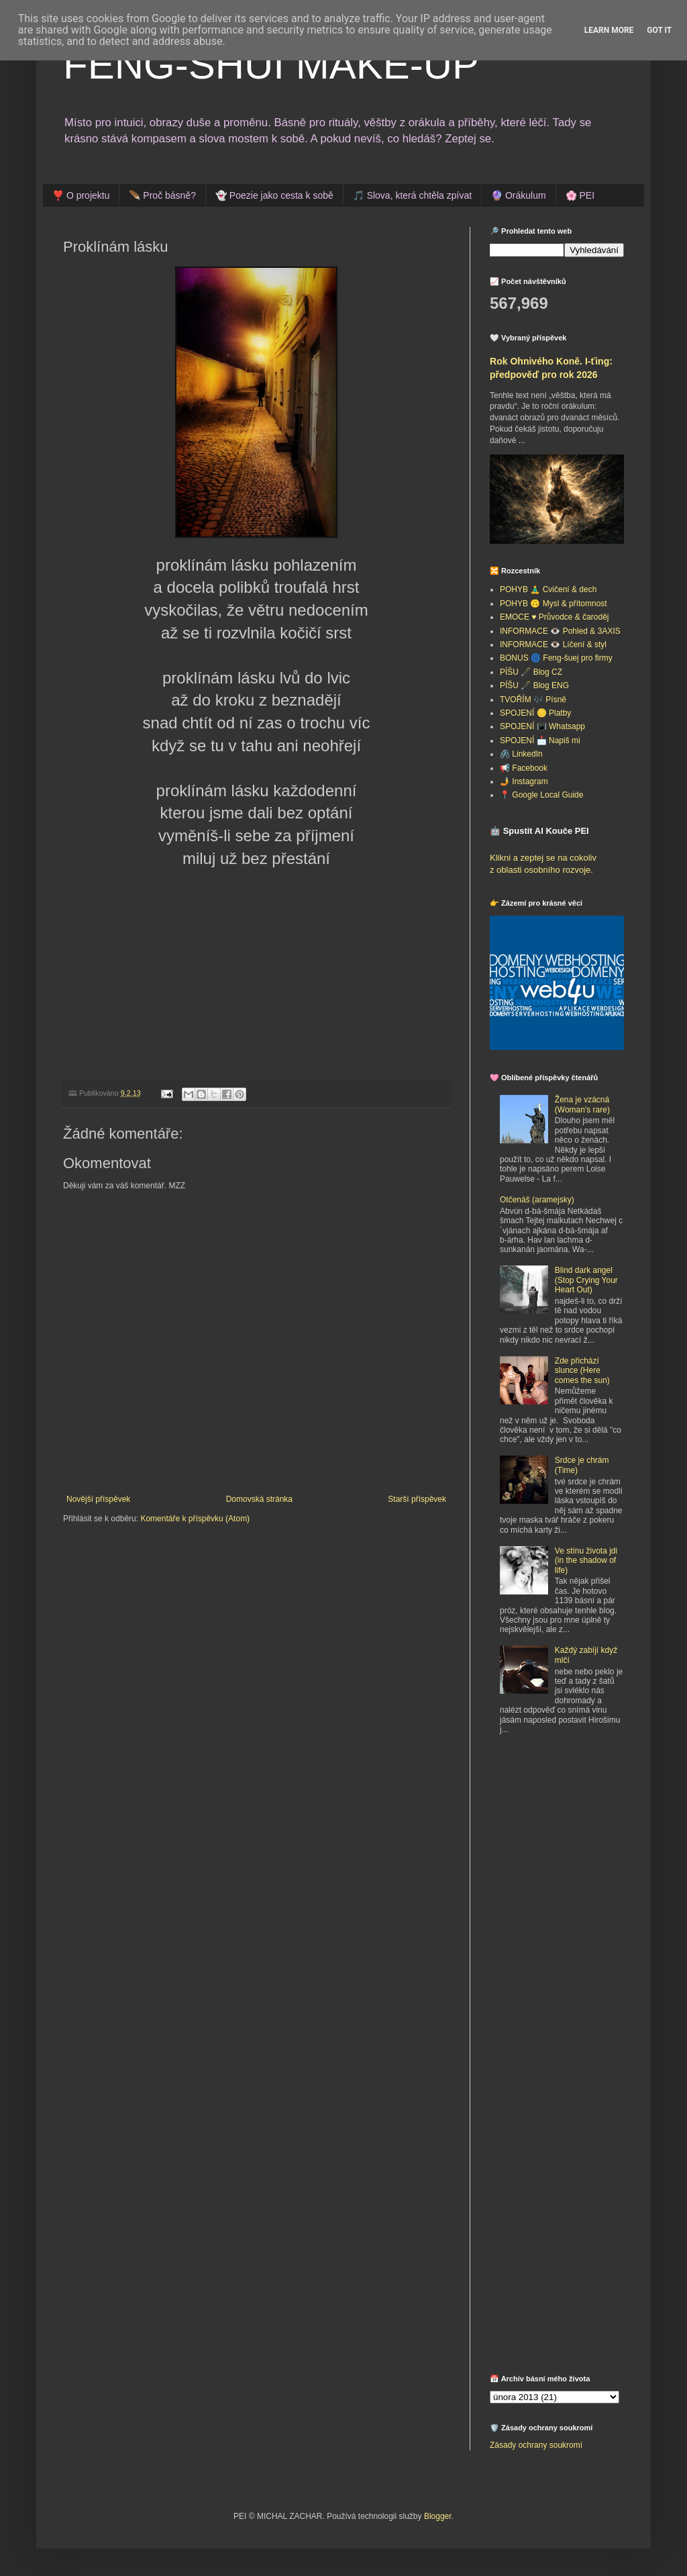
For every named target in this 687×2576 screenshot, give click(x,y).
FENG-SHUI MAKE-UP (271, 64)
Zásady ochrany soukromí (536, 2445)
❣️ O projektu (80, 195)
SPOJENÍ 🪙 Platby (535, 713)
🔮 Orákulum (518, 195)
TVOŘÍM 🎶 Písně (533, 699)
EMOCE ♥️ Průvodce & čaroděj (554, 617)
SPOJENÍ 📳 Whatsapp (542, 726)
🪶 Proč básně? (162, 195)
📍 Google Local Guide (541, 795)
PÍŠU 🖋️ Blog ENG (534, 685)
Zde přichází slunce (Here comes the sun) (582, 1370)
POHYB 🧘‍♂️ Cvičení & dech (548, 589)
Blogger (438, 2516)
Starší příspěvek (417, 1499)
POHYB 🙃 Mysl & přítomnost (553, 603)
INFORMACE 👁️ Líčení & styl (553, 644)
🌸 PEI (580, 195)
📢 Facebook (523, 768)
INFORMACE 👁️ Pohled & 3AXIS (560, 631)
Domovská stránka (259, 1499)
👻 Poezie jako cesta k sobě (274, 195)
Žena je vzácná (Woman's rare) (582, 1104)
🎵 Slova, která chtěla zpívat (412, 195)
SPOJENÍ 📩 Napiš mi (540, 740)
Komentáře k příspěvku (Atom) (195, 1518)
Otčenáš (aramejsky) (537, 1199)
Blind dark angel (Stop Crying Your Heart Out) (586, 1280)
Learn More (609, 30)
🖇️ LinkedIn (521, 754)
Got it (659, 30)
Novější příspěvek (98, 1499)
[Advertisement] (573, 1844)
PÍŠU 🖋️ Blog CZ (531, 672)
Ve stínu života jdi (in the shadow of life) (586, 1560)
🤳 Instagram (524, 781)
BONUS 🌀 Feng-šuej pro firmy (556, 658)
